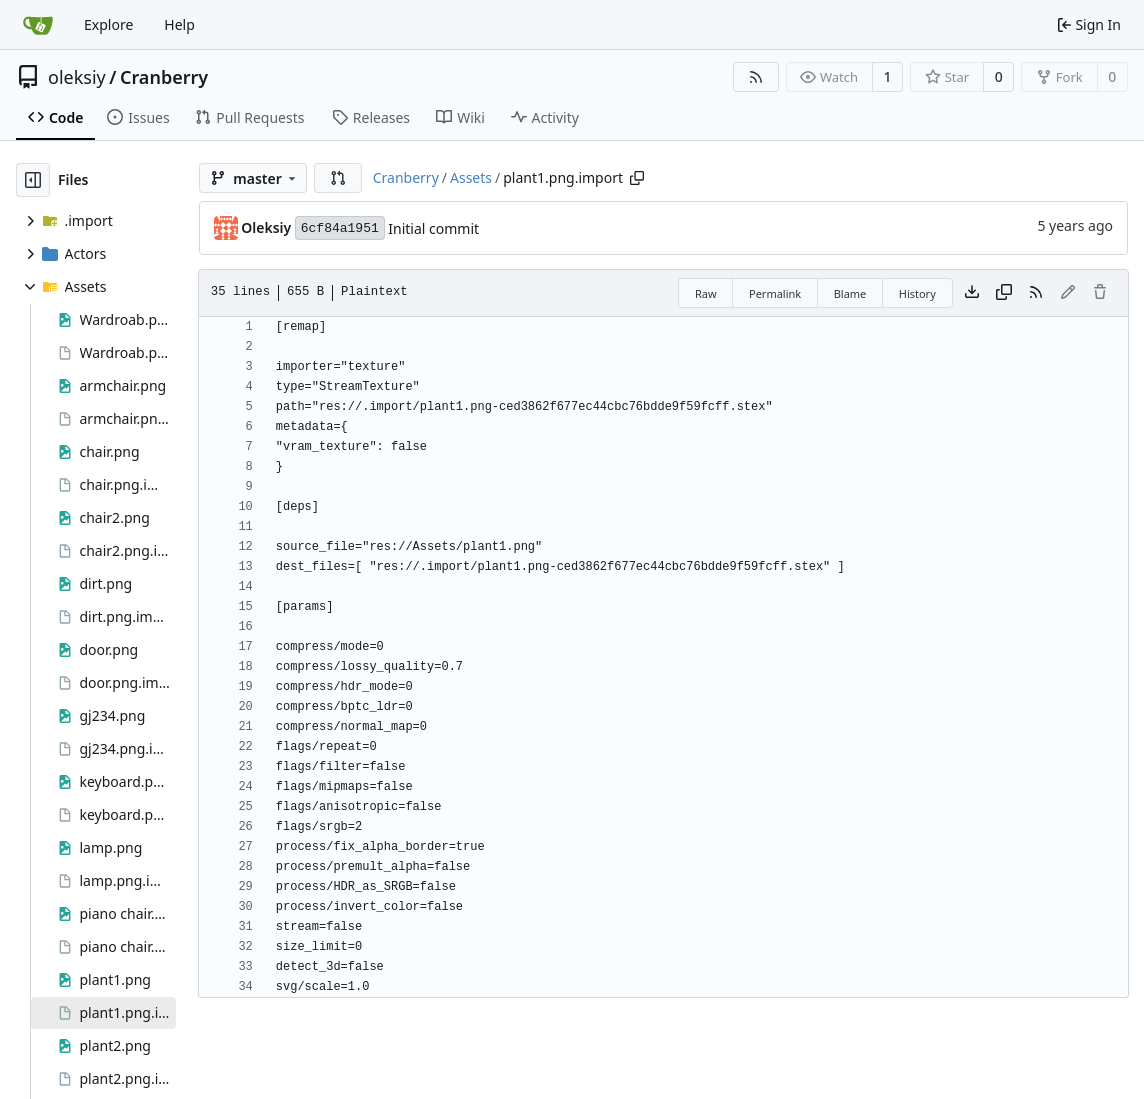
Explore (108, 24)
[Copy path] (637, 178)
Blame (850, 293)
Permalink (775, 293)
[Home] (38, 25)
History (917, 293)
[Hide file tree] (33, 180)
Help (179, 24)
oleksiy (77, 77)
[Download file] (972, 293)
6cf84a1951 (340, 228)
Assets (471, 177)
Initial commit (433, 228)
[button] (338, 178)
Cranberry (164, 77)
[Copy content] (1004, 293)
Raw (706, 293)
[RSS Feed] (756, 77)
